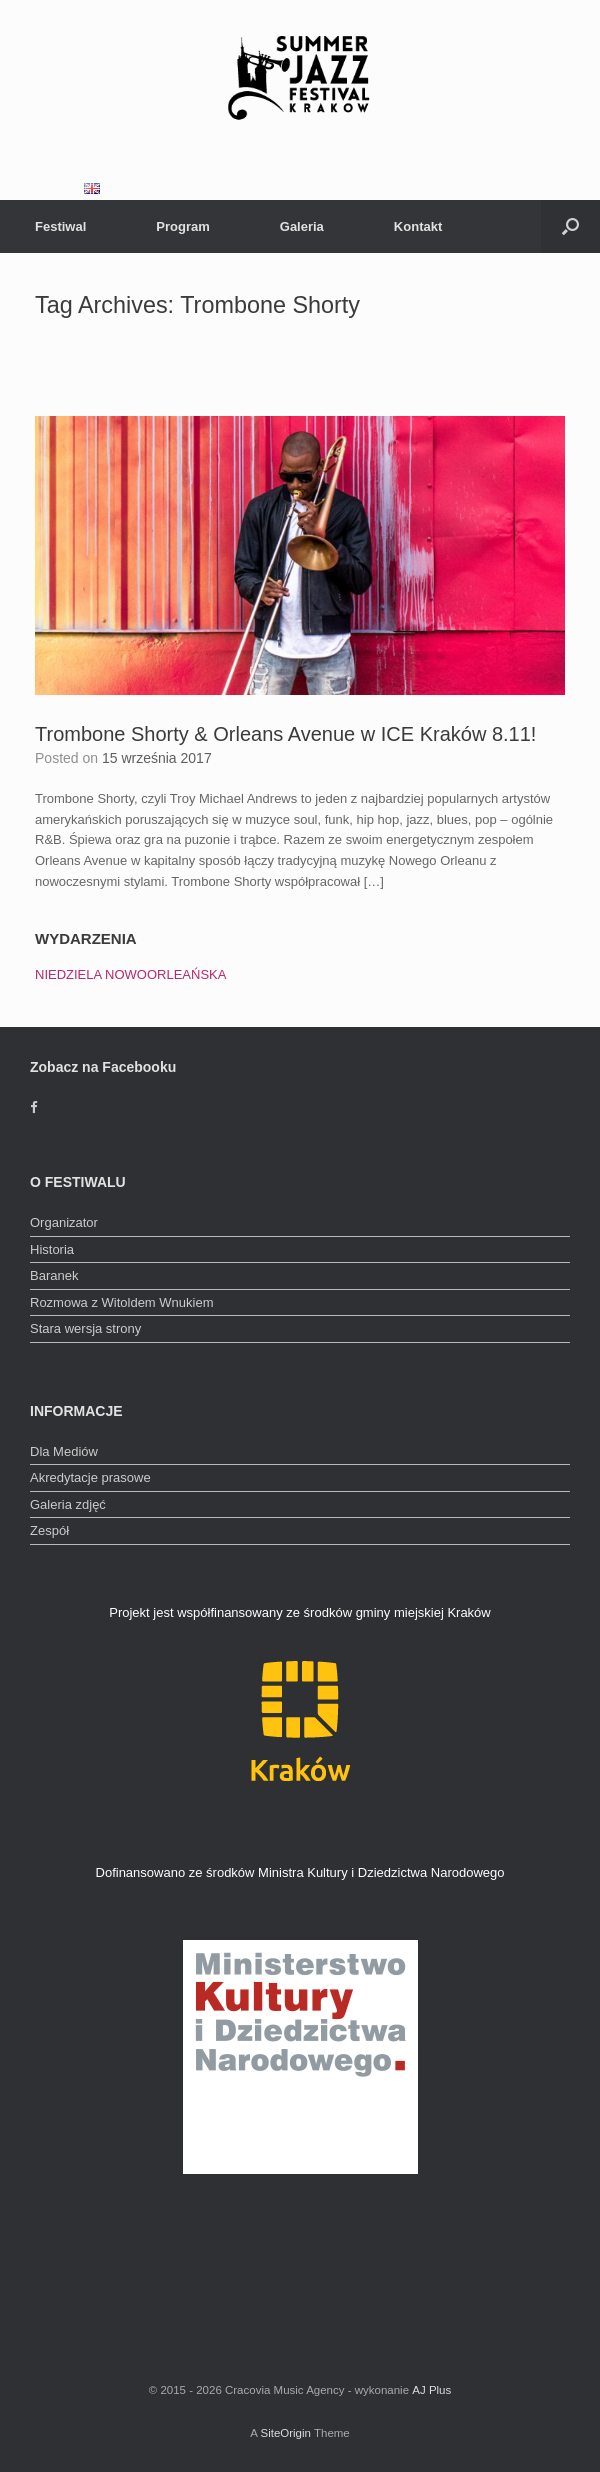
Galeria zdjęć (68, 1504)
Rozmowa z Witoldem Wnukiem (122, 1302)
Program (182, 226)
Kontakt (418, 226)
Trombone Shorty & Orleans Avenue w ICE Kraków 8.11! (285, 734)
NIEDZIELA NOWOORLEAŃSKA (130, 974)
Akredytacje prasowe (90, 1477)
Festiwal (60, 226)
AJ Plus (431, 2390)
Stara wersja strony (85, 1328)
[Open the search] (570, 226)
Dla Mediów (64, 1451)
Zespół (49, 1530)
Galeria (302, 226)
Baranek (54, 1275)
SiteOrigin (285, 2433)
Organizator (64, 1222)
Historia (52, 1249)
